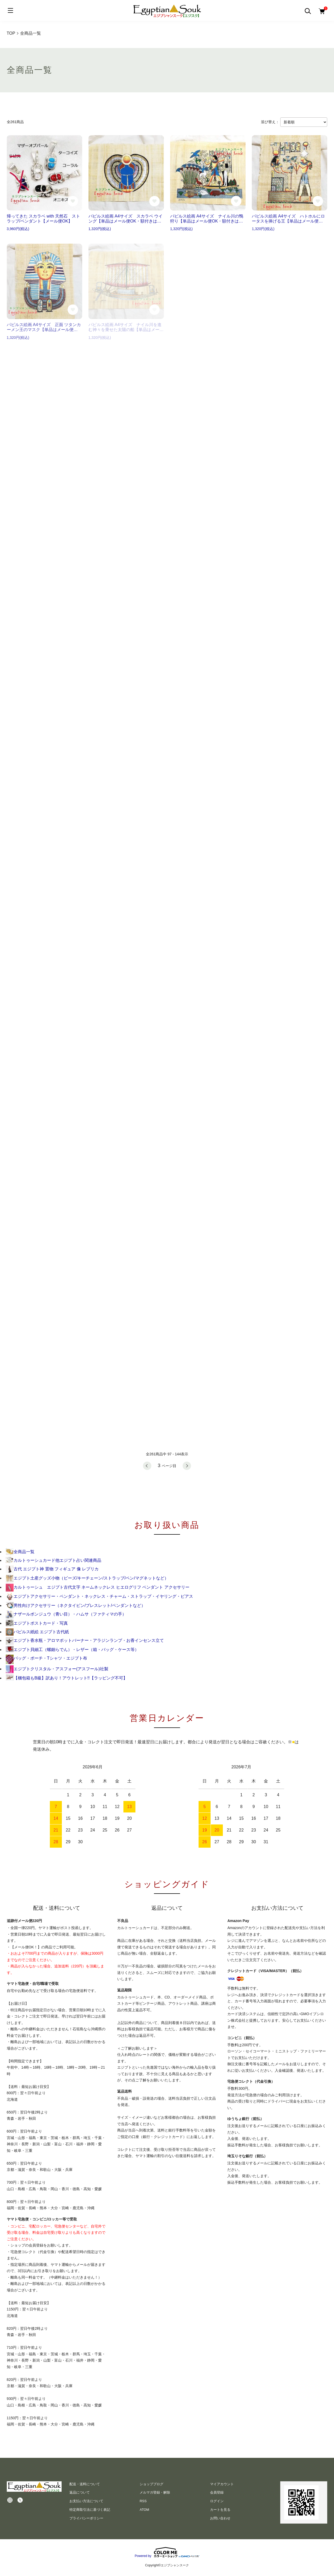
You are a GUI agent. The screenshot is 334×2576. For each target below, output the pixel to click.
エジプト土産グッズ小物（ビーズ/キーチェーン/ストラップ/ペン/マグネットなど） (87, 1578)
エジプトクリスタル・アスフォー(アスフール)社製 (57, 1669)
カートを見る (220, 2510)
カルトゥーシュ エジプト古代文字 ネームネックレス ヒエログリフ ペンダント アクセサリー (97, 1587)
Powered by (167, 2552)
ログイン (217, 2501)
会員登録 (217, 2492)
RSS (143, 2501)
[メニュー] (10, 10)
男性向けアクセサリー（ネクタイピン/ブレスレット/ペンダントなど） (75, 1605)
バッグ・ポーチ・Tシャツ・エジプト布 (46, 1658)
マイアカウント (222, 2484)
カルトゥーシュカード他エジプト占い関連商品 (53, 1560)
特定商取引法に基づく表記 (89, 2510)
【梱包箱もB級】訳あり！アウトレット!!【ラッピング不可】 (66, 1678)
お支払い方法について (86, 2501)
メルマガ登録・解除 (155, 2492)
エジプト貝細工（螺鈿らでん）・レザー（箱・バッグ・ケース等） (72, 1649)
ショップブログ (151, 2484)
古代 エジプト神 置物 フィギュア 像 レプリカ (52, 1569)
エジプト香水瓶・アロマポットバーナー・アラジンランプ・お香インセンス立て (85, 1640)
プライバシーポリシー (86, 2518)
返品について (79, 2492)
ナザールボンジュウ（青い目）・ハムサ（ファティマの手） (66, 1614)
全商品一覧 (20, 1552)
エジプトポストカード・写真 (37, 1623)
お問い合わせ (220, 2518)
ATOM (144, 2510)
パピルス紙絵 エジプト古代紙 (37, 1632)
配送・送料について (84, 2484)
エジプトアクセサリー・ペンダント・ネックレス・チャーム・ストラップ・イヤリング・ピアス (99, 1596)
